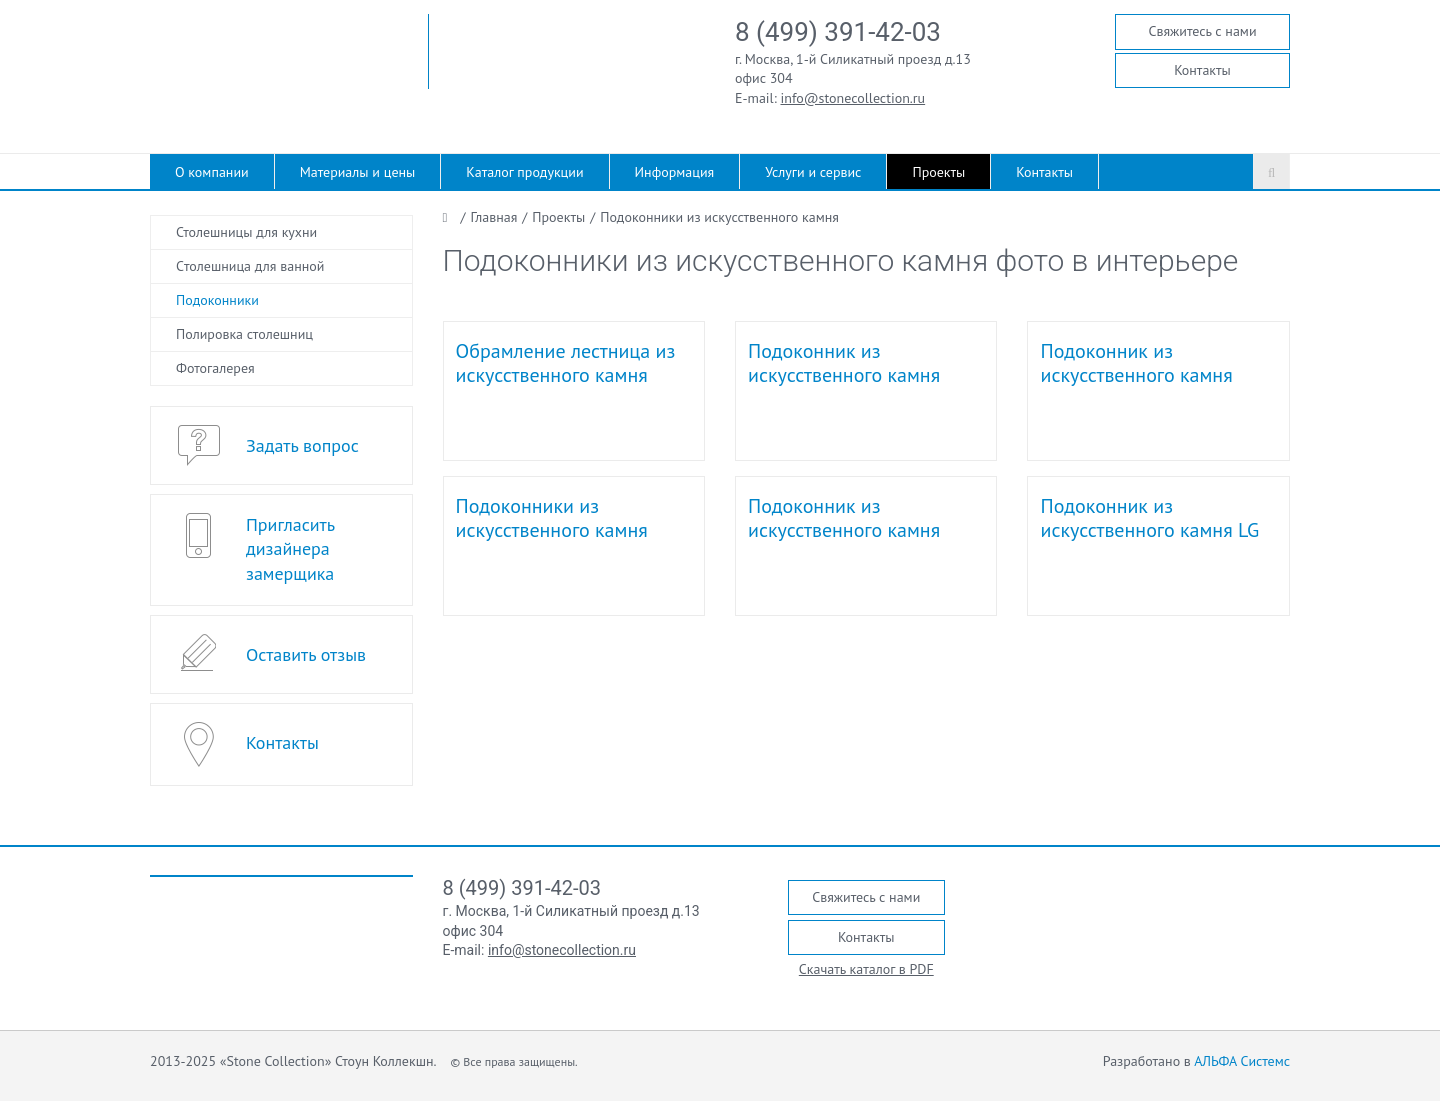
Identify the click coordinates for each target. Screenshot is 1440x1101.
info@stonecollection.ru (853, 98)
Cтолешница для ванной (250, 266)
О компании (212, 172)
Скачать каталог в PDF (866, 969)
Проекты (938, 172)
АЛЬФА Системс (1242, 1061)
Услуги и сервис (813, 172)
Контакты (1202, 70)
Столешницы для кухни (246, 232)
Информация (675, 172)
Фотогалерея (215, 368)
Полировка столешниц (244, 334)
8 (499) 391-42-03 (838, 32)
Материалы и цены (358, 172)
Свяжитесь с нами (1202, 31)
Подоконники (217, 300)
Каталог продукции (524, 172)
